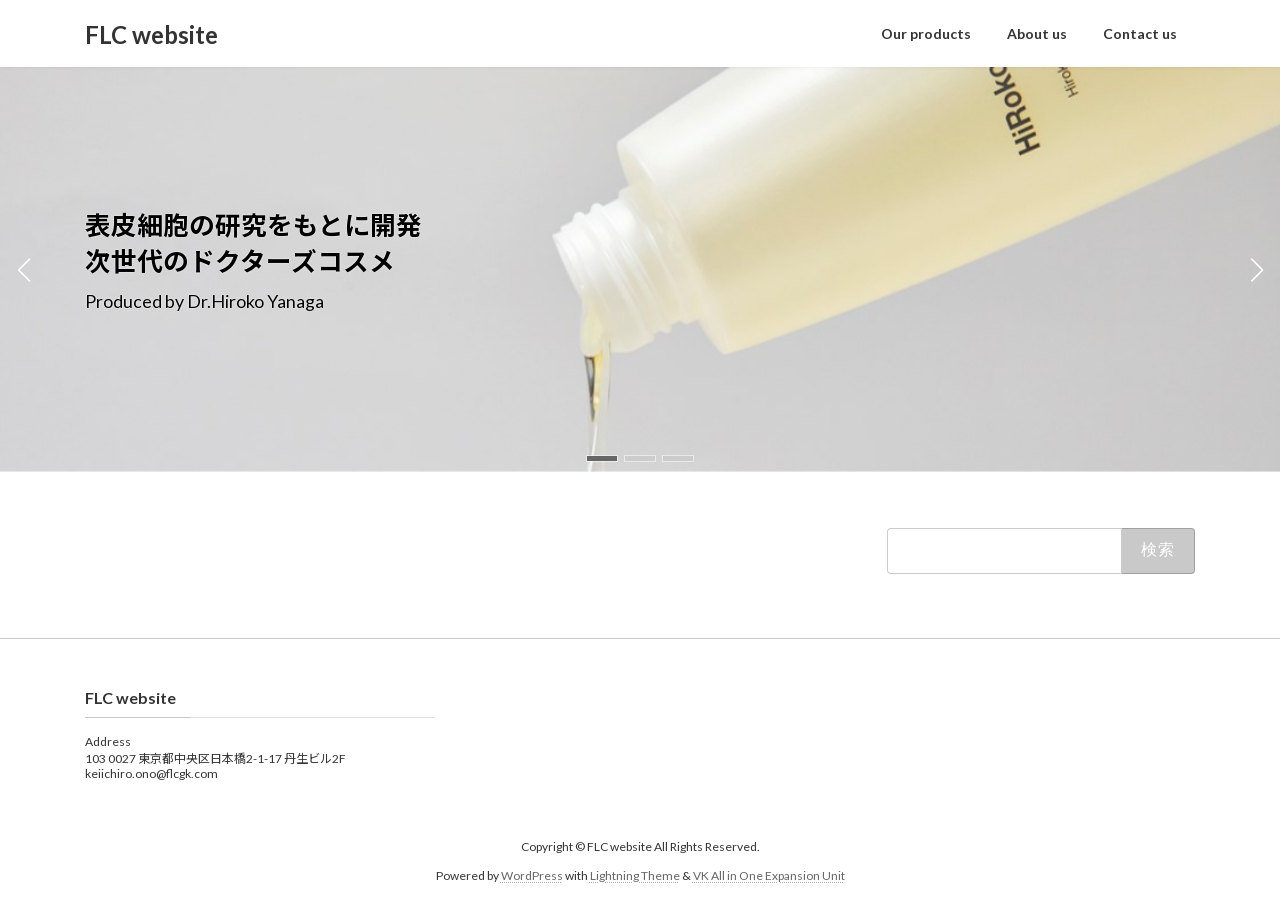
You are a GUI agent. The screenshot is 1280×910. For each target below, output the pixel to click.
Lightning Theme (635, 875)
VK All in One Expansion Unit (769, 875)
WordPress (532, 875)
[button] (602, 458)
